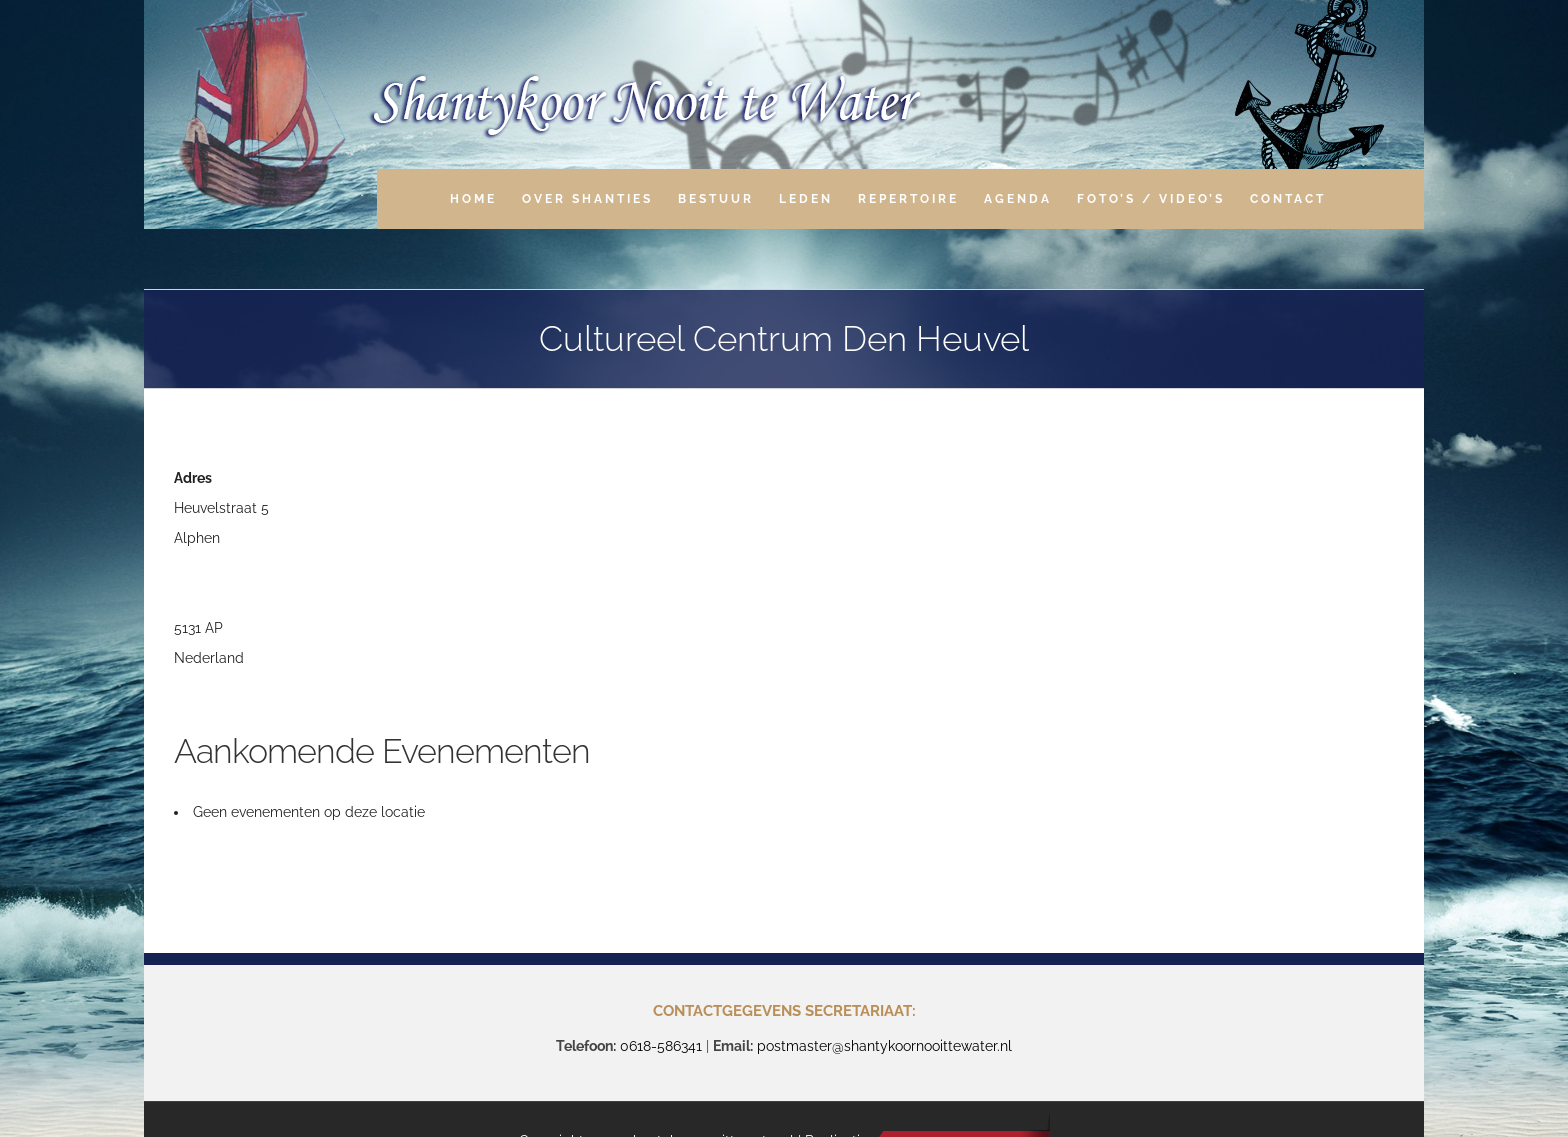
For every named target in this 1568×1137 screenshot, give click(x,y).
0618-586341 (661, 1046)
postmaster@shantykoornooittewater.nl (884, 1046)
